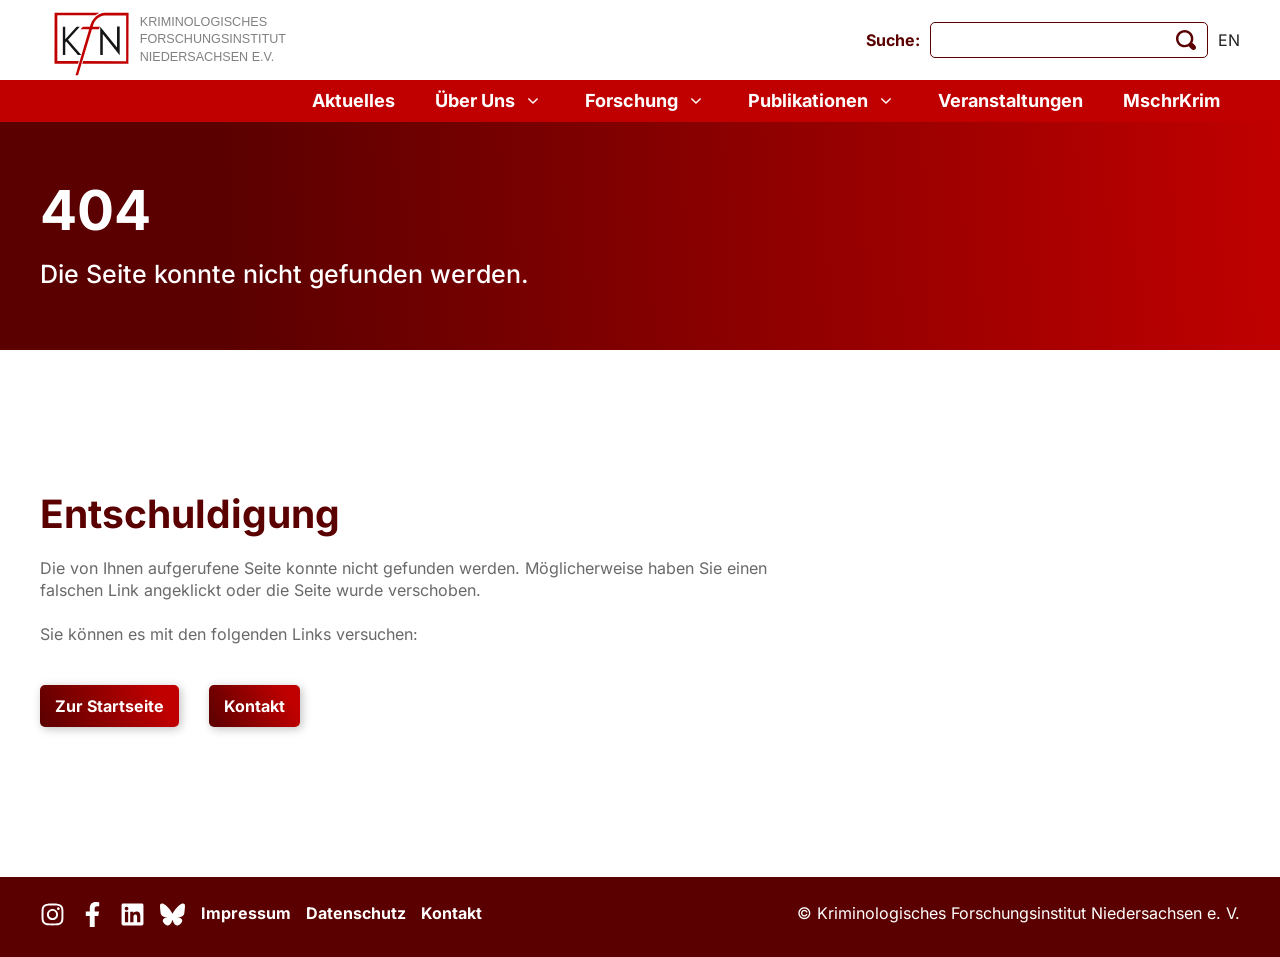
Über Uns (490, 101)
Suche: (893, 40)
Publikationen (823, 101)
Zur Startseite (109, 706)
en (1229, 40)
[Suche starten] (1186, 40)
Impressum (246, 913)
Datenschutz (356, 913)
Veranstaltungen (1010, 100)
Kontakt (254, 706)
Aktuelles (353, 100)
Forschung (646, 101)
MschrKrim (1171, 100)
